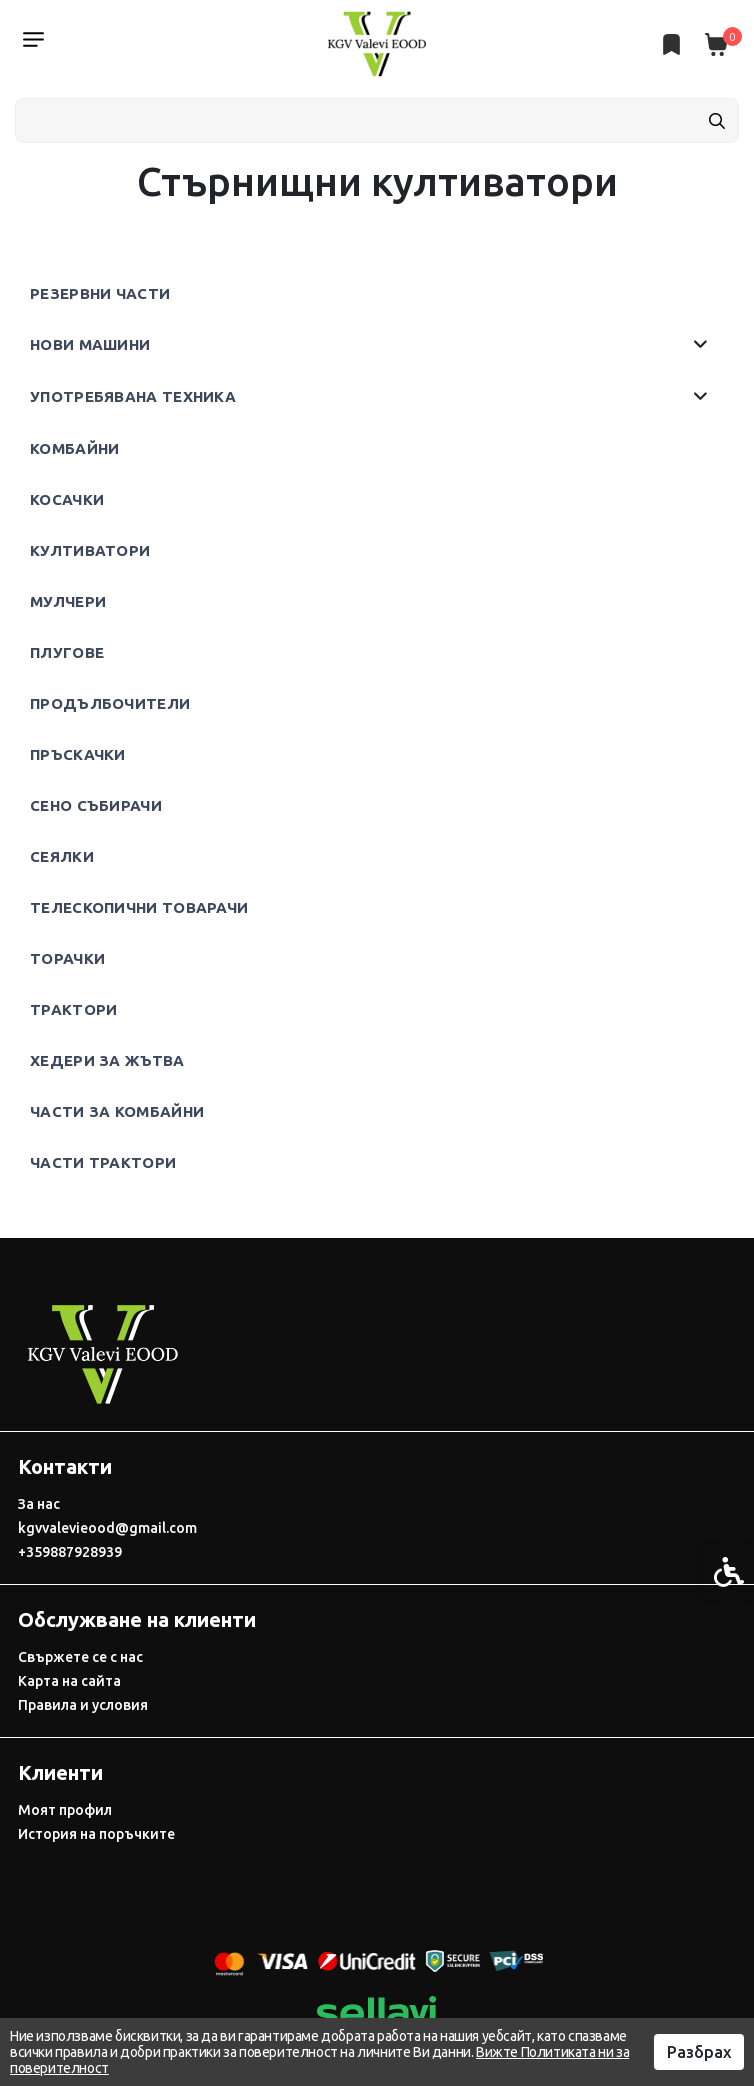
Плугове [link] (67, 652)
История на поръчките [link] (96, 1834)
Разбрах (699, 2052)
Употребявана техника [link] (133, 396)
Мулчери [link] (68, 601)
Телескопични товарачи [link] (139, 907)
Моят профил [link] (65, 1810)
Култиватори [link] (90, 550)
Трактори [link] (73, 1009)
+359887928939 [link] (70, 1552)
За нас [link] (39, 1504)
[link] (377, 43)
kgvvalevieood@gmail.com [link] (107, 1528)
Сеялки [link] (62, 856)
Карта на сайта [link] (69, 1681)
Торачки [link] (67, 958)
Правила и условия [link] (83, 1705)
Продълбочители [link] (110, 703)
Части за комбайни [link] (117, 1111)
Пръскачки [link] (78, 754)
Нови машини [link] (90, 344)
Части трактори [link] (103, 1162)
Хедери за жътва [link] (107, 1060)
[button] (700, 345)
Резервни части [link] (100, 293)
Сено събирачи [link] (96, 805)
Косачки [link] (67, 499)
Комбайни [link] (74, 448)
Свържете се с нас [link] (80, 1657)
